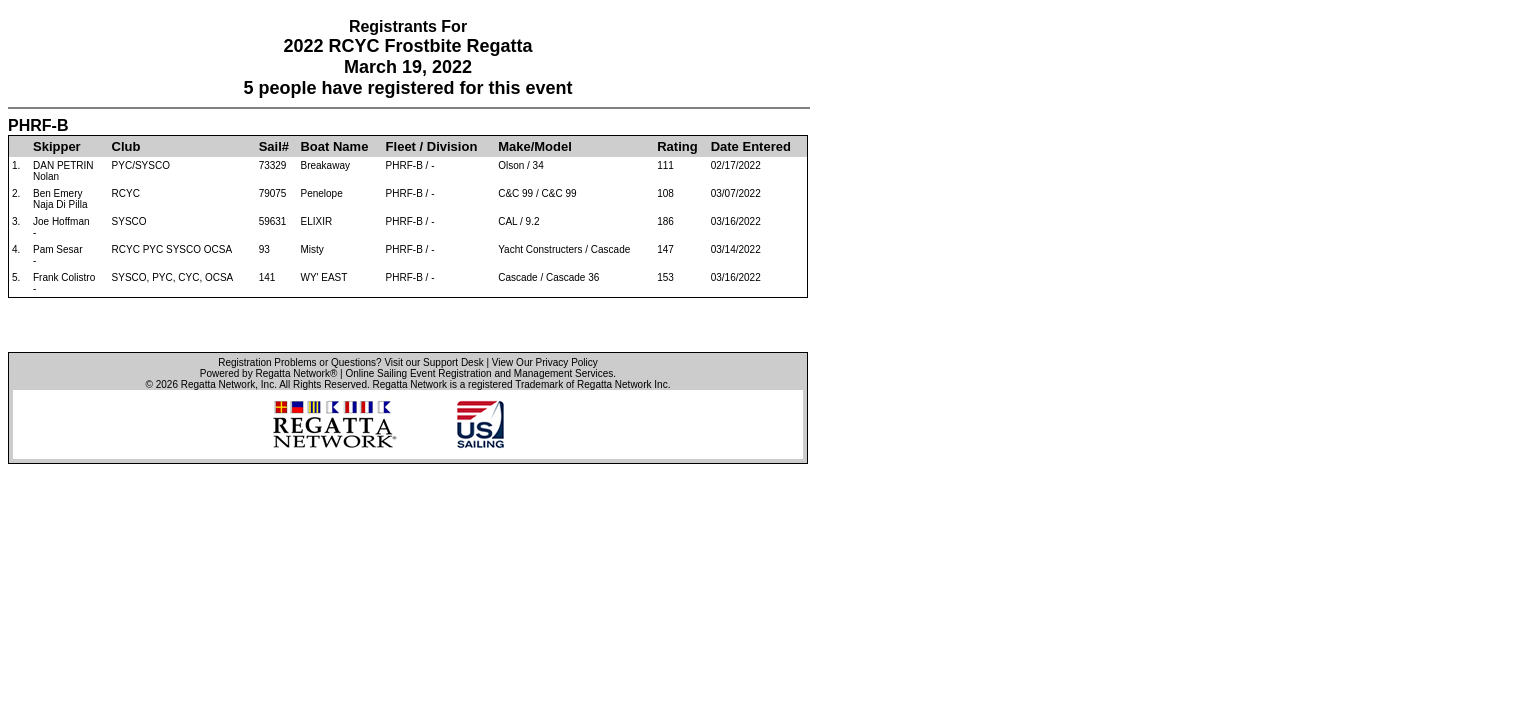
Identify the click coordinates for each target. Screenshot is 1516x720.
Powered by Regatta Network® (268, 373)
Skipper (57, 146)
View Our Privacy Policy (545, 362)
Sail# (274, 146)
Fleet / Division (432, 146)
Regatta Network (218, 384)
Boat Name (334, 146)
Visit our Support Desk (433, 362)
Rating (677, 146)
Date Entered (751, 146)
